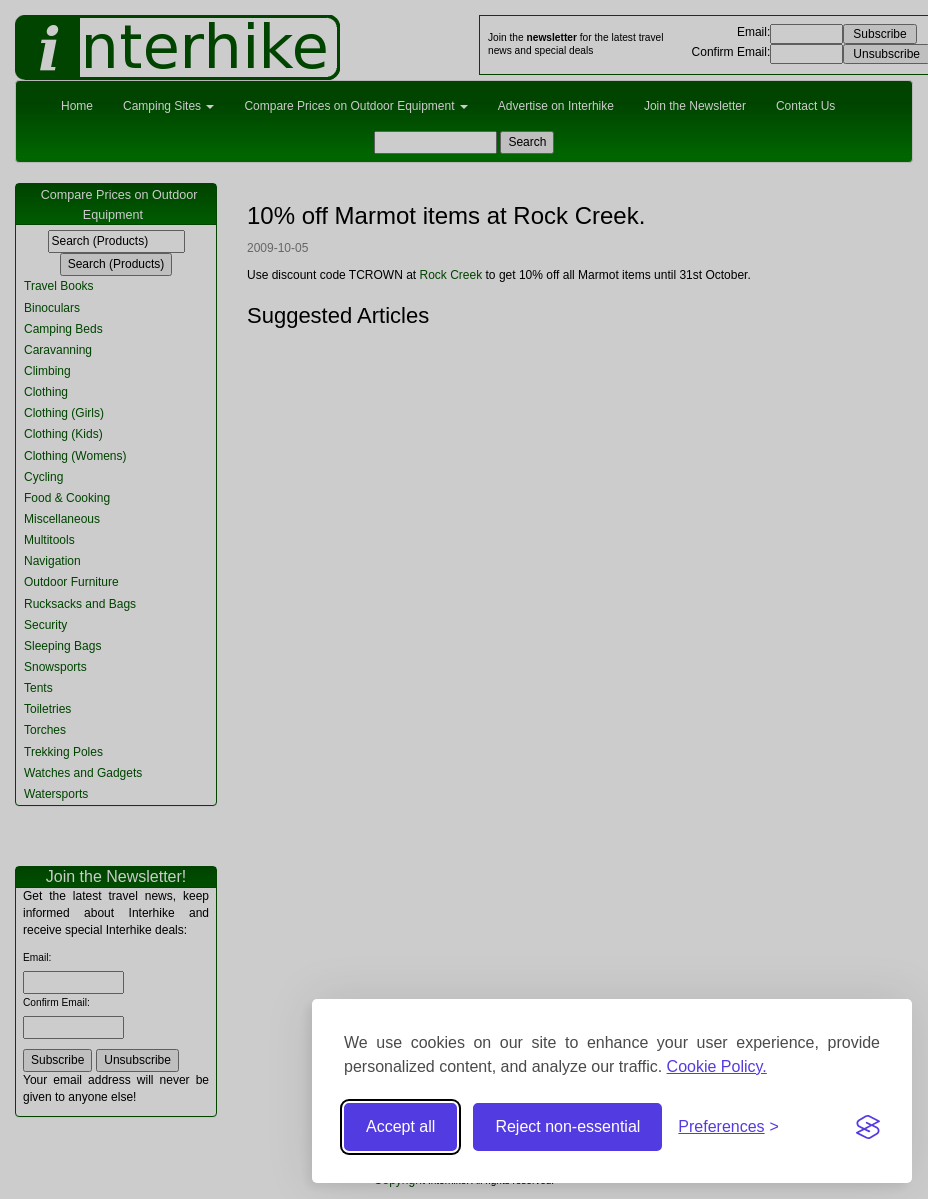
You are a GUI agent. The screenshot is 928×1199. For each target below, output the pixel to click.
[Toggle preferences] (728, 1127)
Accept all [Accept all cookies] (400, 1126)
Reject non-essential (567, 1126)
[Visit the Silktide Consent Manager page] (868, 1127)
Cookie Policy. (717, 1066)
